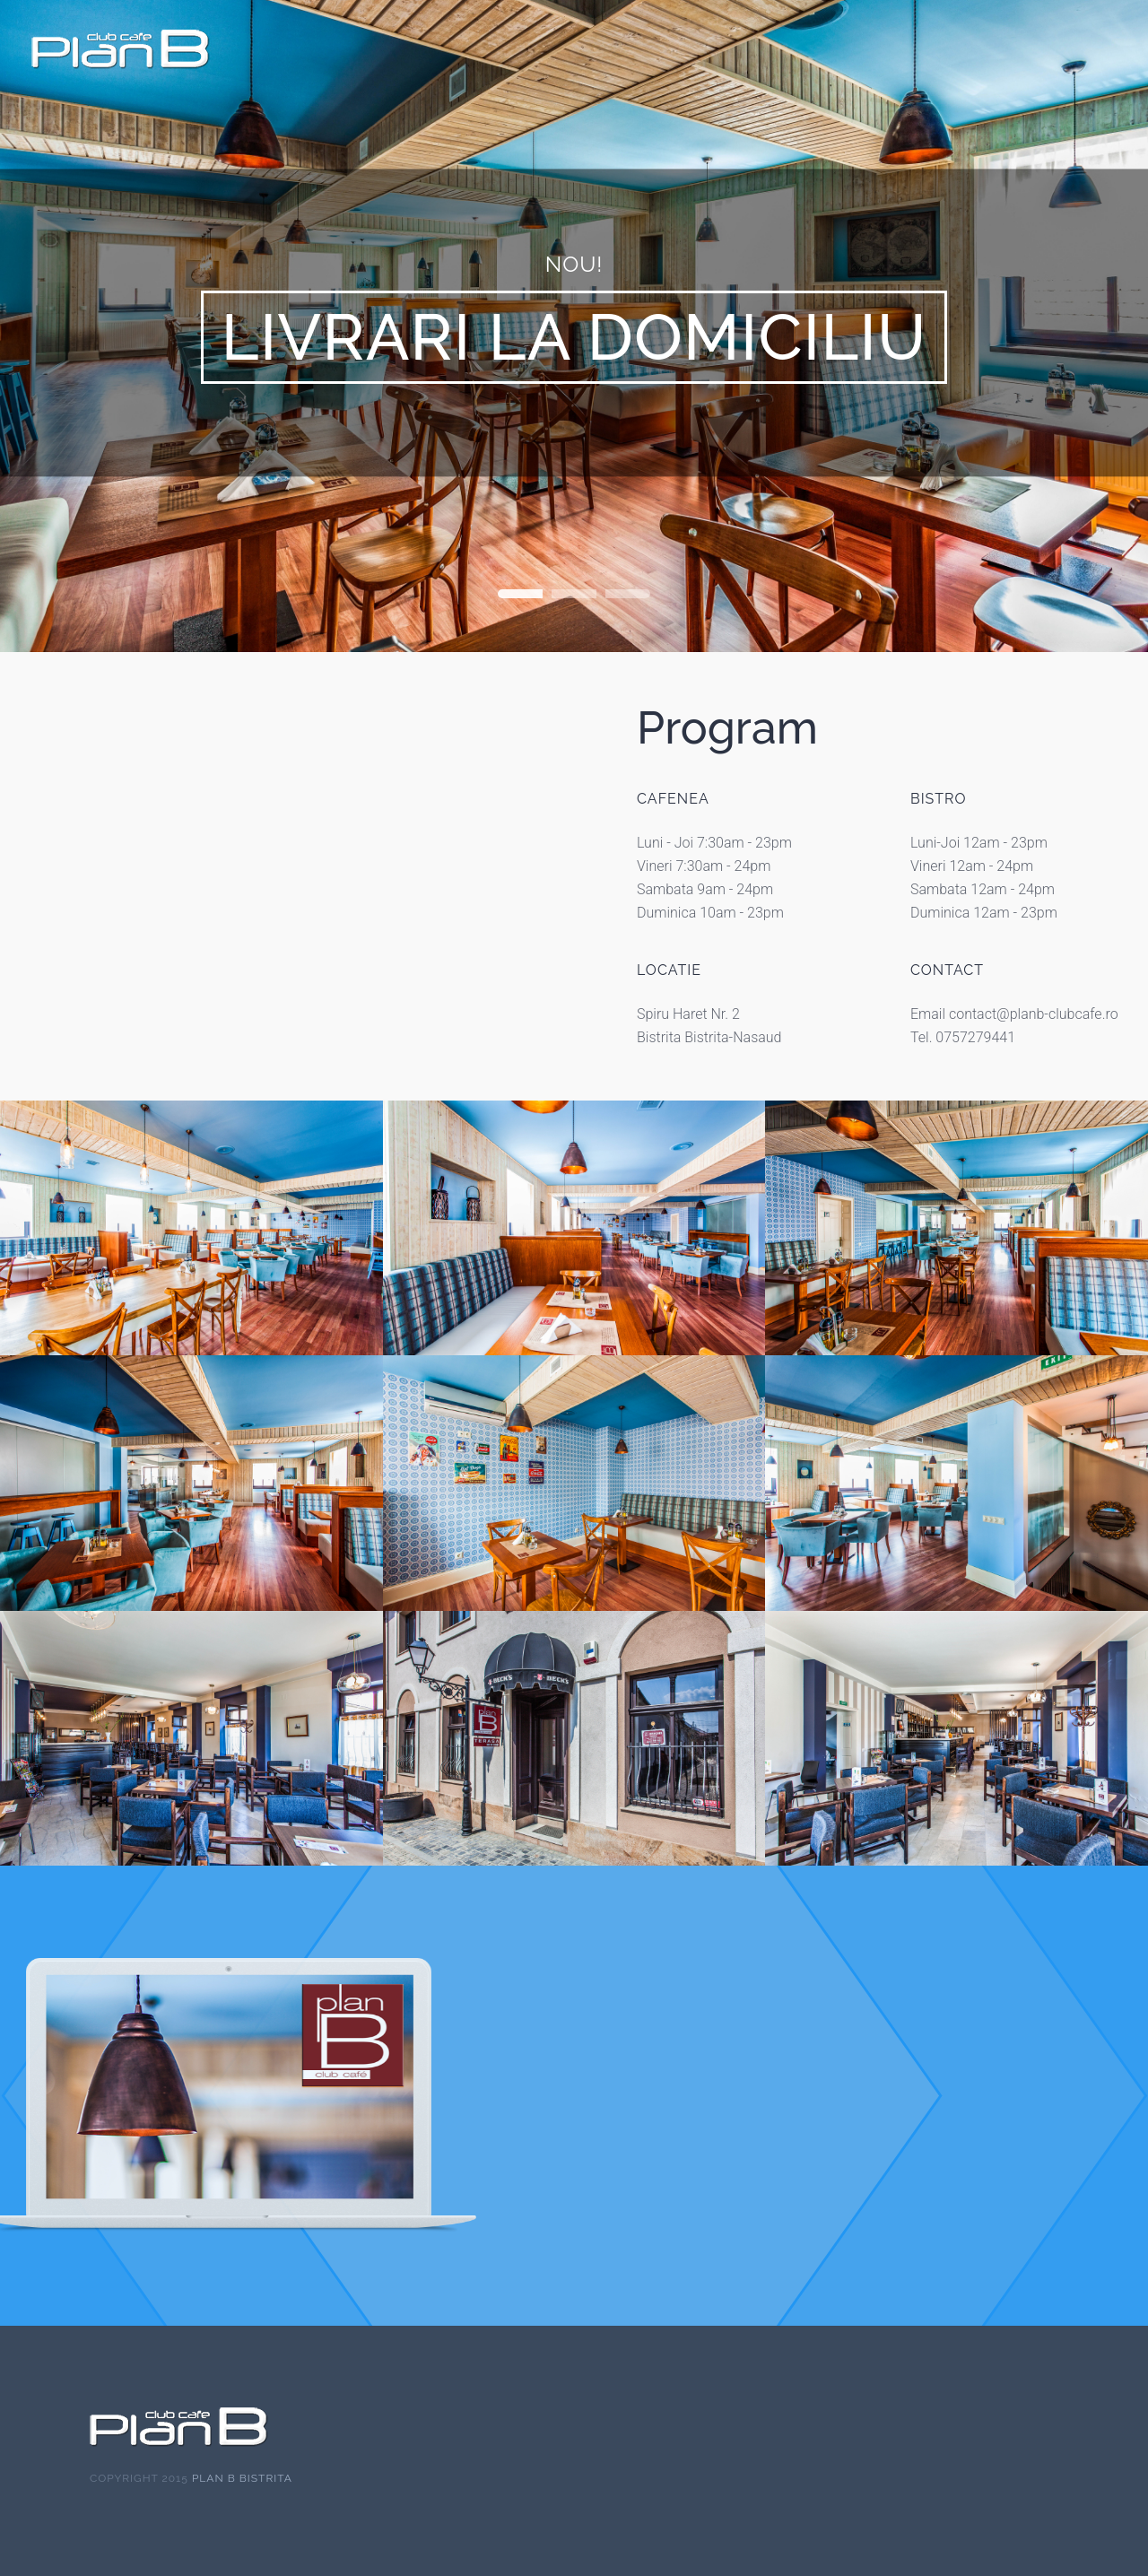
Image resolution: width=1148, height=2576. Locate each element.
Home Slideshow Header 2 (574, 593)
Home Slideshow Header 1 (520, 593)
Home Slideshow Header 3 (627, 593)
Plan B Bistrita (242, 2478)
